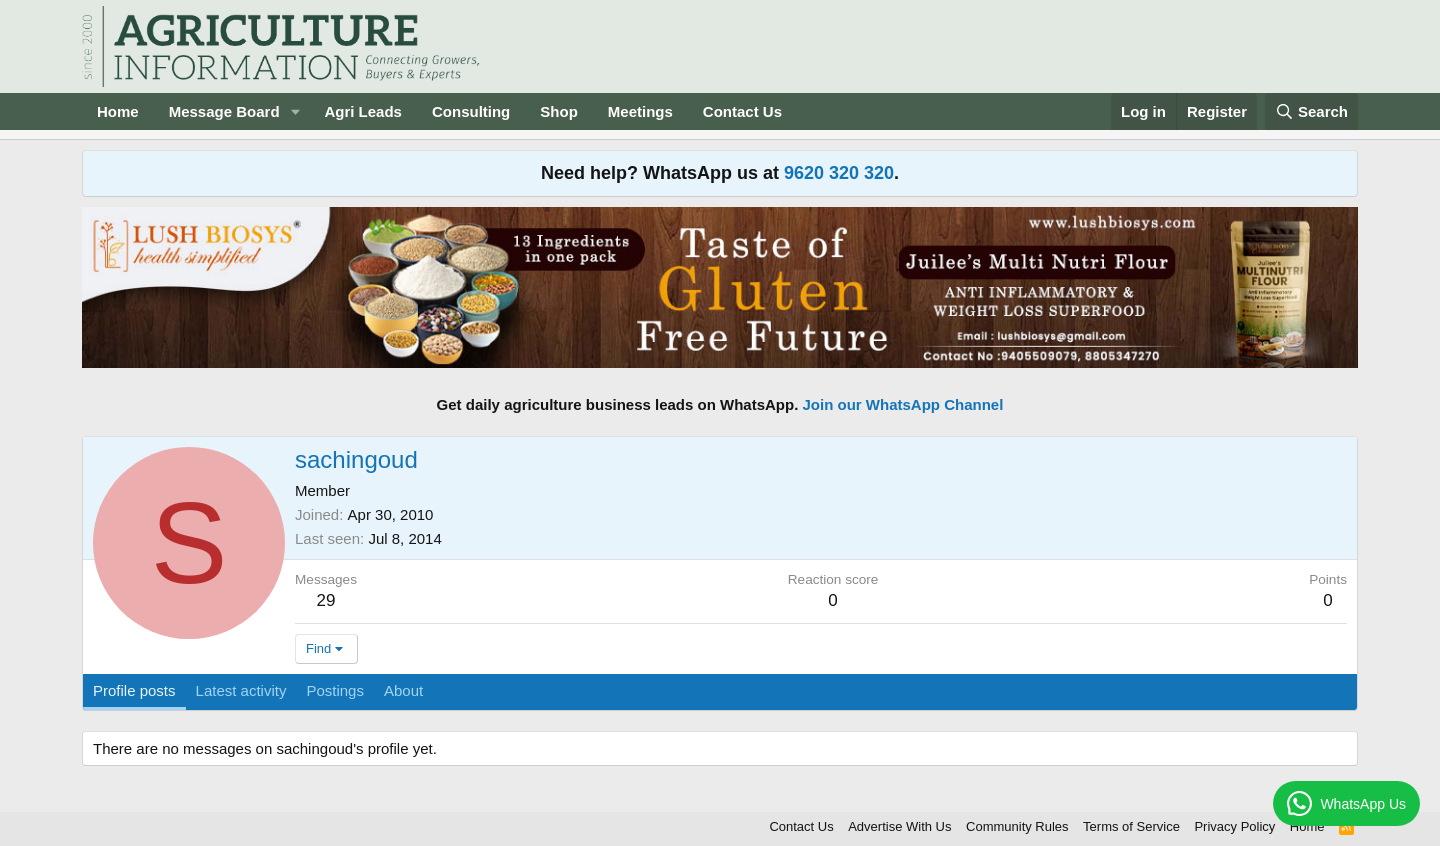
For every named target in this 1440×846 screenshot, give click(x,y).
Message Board (224, 111)
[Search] (1312, 111)
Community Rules (1017, 826)
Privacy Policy (1234, 826)
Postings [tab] (335, 690)
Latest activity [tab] (241, 690)
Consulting (471, 111)
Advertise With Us (899, 826)
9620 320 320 (839, 173)
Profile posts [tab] (134, 690)
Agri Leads (363, 111)
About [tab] (403, 690)
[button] (295, 111)
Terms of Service (1131, 826)
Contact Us (742, 111)
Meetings (640, 111)
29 (326, 600)
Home (118, 111)
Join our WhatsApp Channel (903, 404)
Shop (559, 111)
